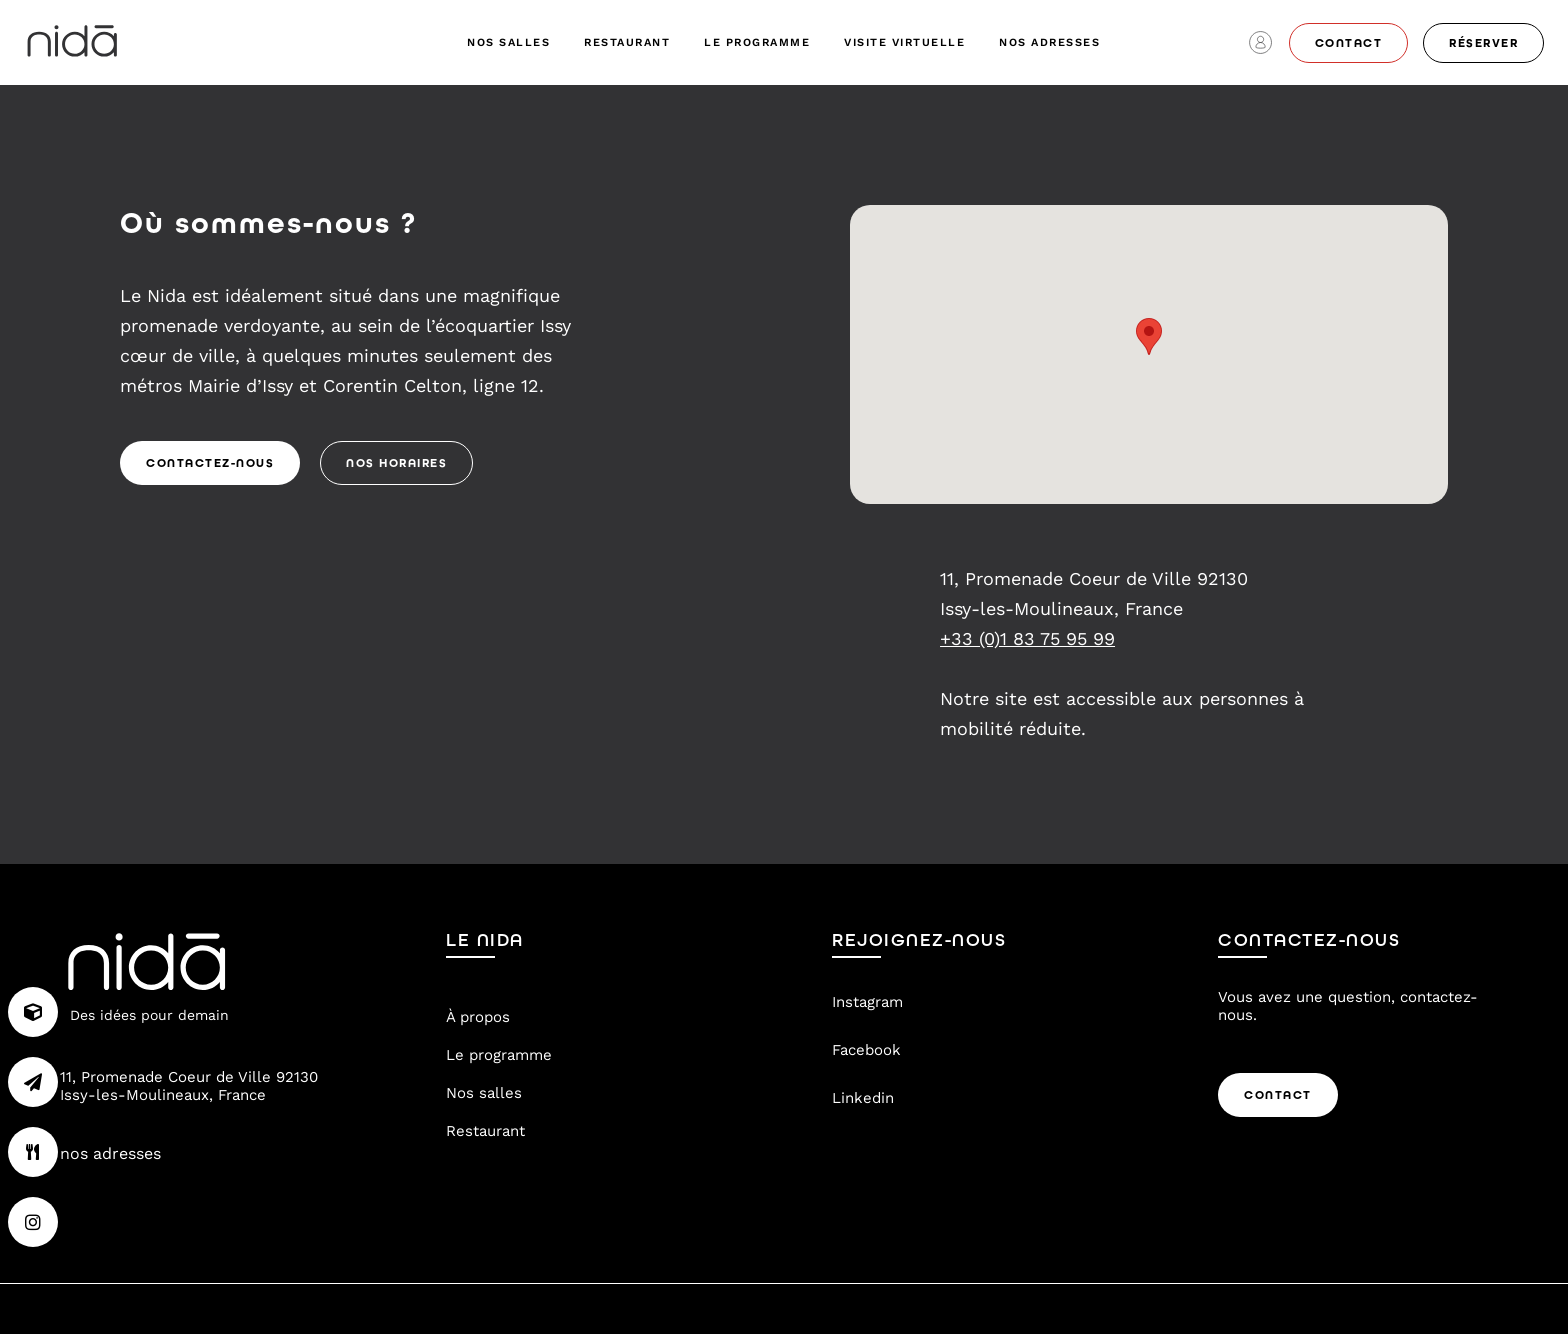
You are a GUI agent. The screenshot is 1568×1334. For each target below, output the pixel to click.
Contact (1278, 1095)
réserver (1483, 43)
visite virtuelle (904, 42)
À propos (478, 1017)
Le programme (757, 42)
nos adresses (1049, 42)
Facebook (866, 1050)
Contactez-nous (210, 463)
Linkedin (863, 1098)
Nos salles (508, 42)
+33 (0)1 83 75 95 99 (1027, 638)
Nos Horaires (396, 463)
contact (1349, 43)
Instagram (867, 1002)
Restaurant (627, 42)
